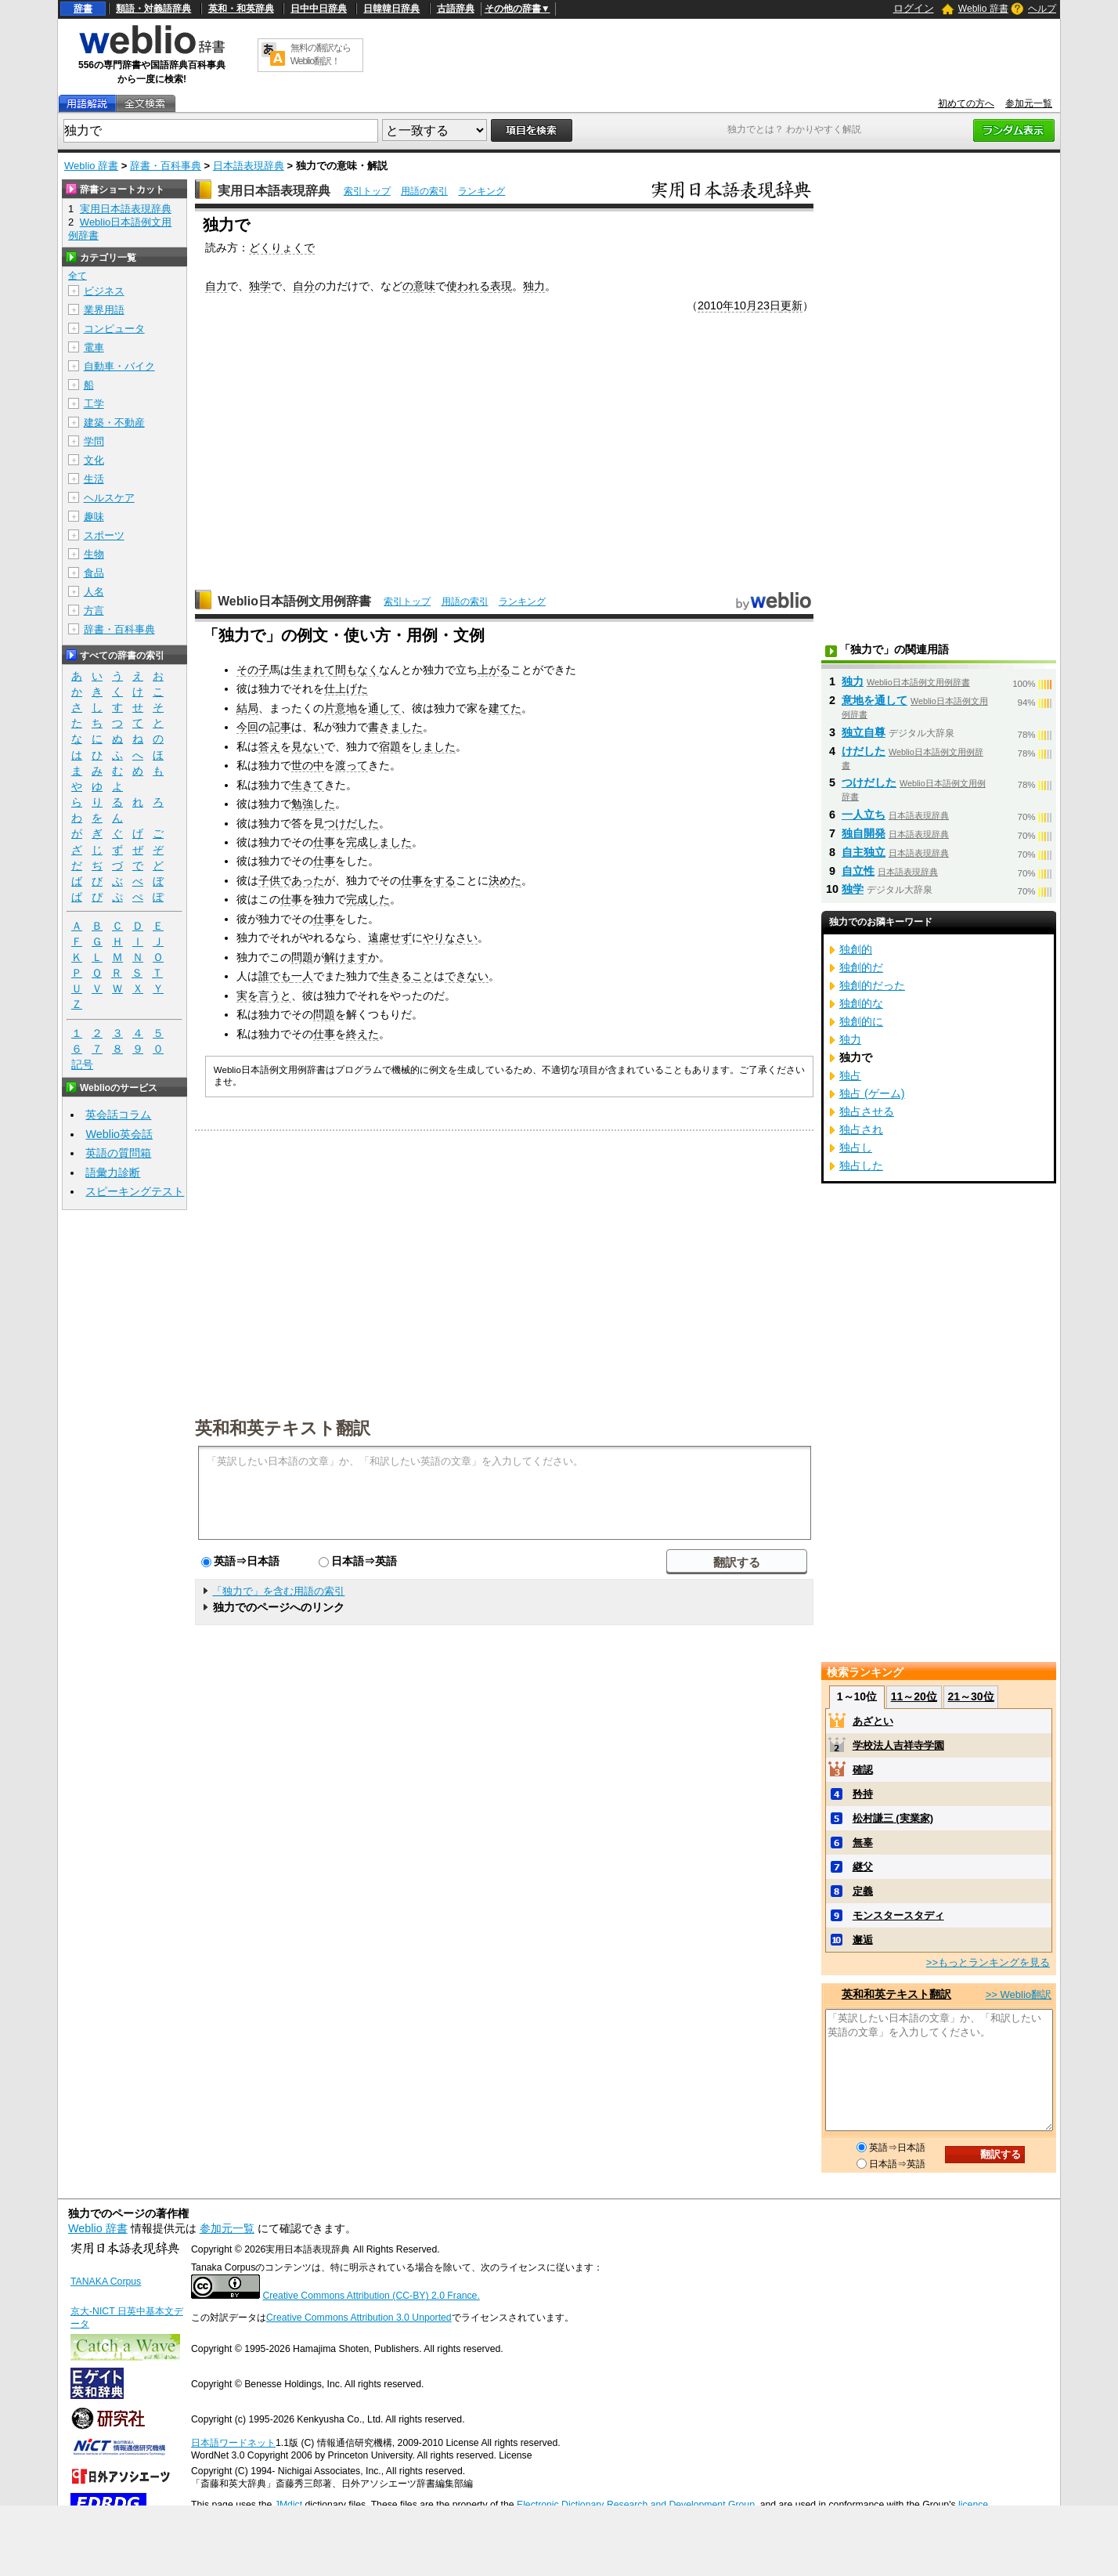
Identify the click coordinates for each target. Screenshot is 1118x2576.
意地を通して (874, 700)
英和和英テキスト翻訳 (282, 1427)
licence (973, 2504)
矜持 (863, 1794)
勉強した (313, 803)
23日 (769, 305)
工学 (94, 404)
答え (269, 746)
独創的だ (861, 967)
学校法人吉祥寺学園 (898, 1745)
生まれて (313, 669)
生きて (307, 785)
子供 (269, 880)
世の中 (307, 765)
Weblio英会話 (119, 1134)
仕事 (324, 842)
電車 (94, 347)
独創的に (861, 1021)
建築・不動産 (114, 422)
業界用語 (104, 310)
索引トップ (367, 191)
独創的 (855, 949)
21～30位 (970, 1696)
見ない (307, 746)
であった (302, 880)
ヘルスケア (109, 498)
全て (77, 275)
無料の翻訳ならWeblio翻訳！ (320, 54)
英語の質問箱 (118, 1153)
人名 (94, 592)
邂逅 (863, 1940)
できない (467, 976)
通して (384, 708)
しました (434, 746)
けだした (863, 751)
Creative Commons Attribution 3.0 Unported (359, 2317)
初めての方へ (966, 103)
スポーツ (104, 535)
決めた (505, 880)
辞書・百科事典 (165, 166)
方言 (94, 610)
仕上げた (346, 688)
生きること (406, 976)
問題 (302, 957)
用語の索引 (424, 191)
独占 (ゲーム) (872, 1093)
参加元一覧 (1028, 103)
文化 (94, 460)
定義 (863, 1891)
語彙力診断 (112, 1172)
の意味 (418, 286)
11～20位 (914, 1696)
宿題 (390, 746)
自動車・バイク (119, 366)
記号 (82, 1064)
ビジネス (104, 291)
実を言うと (263, 995)
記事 (280, 727)
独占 (850, 1075)
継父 (863, 1867)
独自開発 (863, 833)
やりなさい (450, 937)
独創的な (861, 1003)
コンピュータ (114, 328)
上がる (494, 669)
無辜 (863, 1842)
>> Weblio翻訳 (1018, 1994)
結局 (247, 708)
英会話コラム (118, 1114)
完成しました (379, 842)
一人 (302, 976)
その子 (252, 669)
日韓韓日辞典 (391, 8)
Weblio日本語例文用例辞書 (294, 601)
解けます (346, 957)
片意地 (340, 708)
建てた (505, 708)
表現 (501, 286)
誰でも (274, 976)
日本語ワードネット (233, 2442)
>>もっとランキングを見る (988, 1962)
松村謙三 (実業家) (893, 1818)
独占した (861, 1165)
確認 (863, 1770)
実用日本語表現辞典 (274, 190)
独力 (534, 286)
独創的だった (872, 985)
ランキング (481, 191)
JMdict (288, 2504)
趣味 (94, 516)
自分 (304, 286)
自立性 (858, 871)
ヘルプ (1042, 8)
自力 (216, 286)
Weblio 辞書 (983, 8)
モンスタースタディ (898, 1915)
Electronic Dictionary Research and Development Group (636, 2504)
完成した (368, 899)
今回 (247, 727)
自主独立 (863, 852)
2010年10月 (727, 305)
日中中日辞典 (318, 8)
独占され (861, 1129)
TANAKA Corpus (105, 2281)
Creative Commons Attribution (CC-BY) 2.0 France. (370, 2295)
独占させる (866, 1111)
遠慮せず (390, 937)
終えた (362, 1034)
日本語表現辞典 (248, 166)
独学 (260, 286)
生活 (94, 479)
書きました (395, 727)
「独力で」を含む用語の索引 (278, 1591)
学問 (94, 441)
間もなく (357, 669)
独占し (855, 1147)
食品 (94, 573)
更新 (791, 305)
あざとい (873, 1721)
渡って (351, 765)
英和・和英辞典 (241, 8)
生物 (94, 554)
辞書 (83, 8)
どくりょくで (282, 247)
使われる (468, 286)
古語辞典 (455, 8)
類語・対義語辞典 (153, 8)
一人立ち (863, 814)
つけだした (351, 823)
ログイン (913, 8)
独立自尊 (863, 732)
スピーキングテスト (134, 1191)
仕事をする (428, 880)
